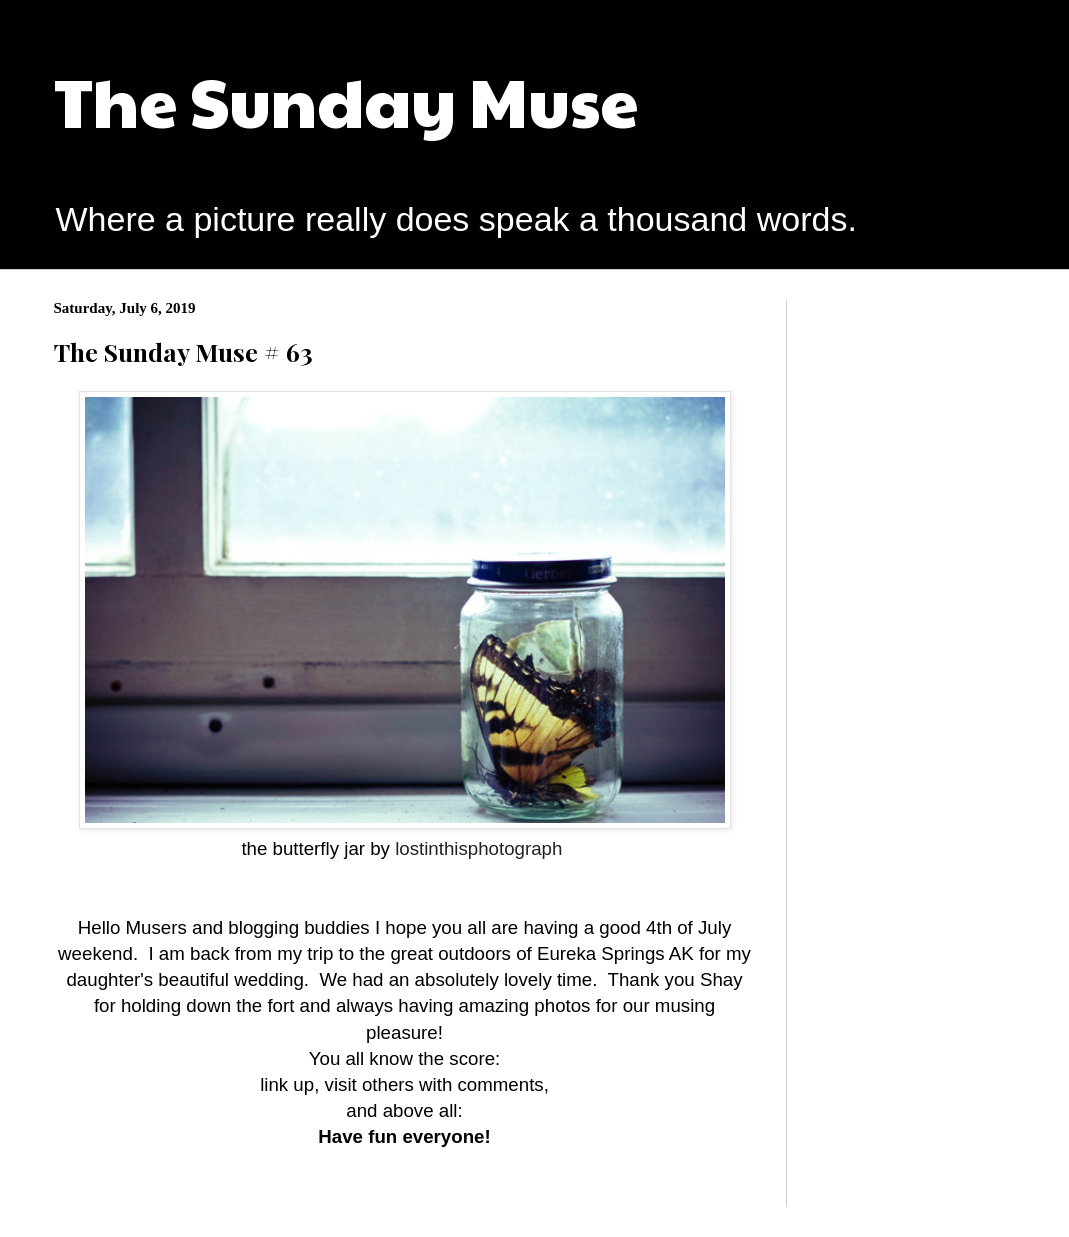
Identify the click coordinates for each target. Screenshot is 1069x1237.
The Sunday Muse (346, 99)
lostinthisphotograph (476, 848)
